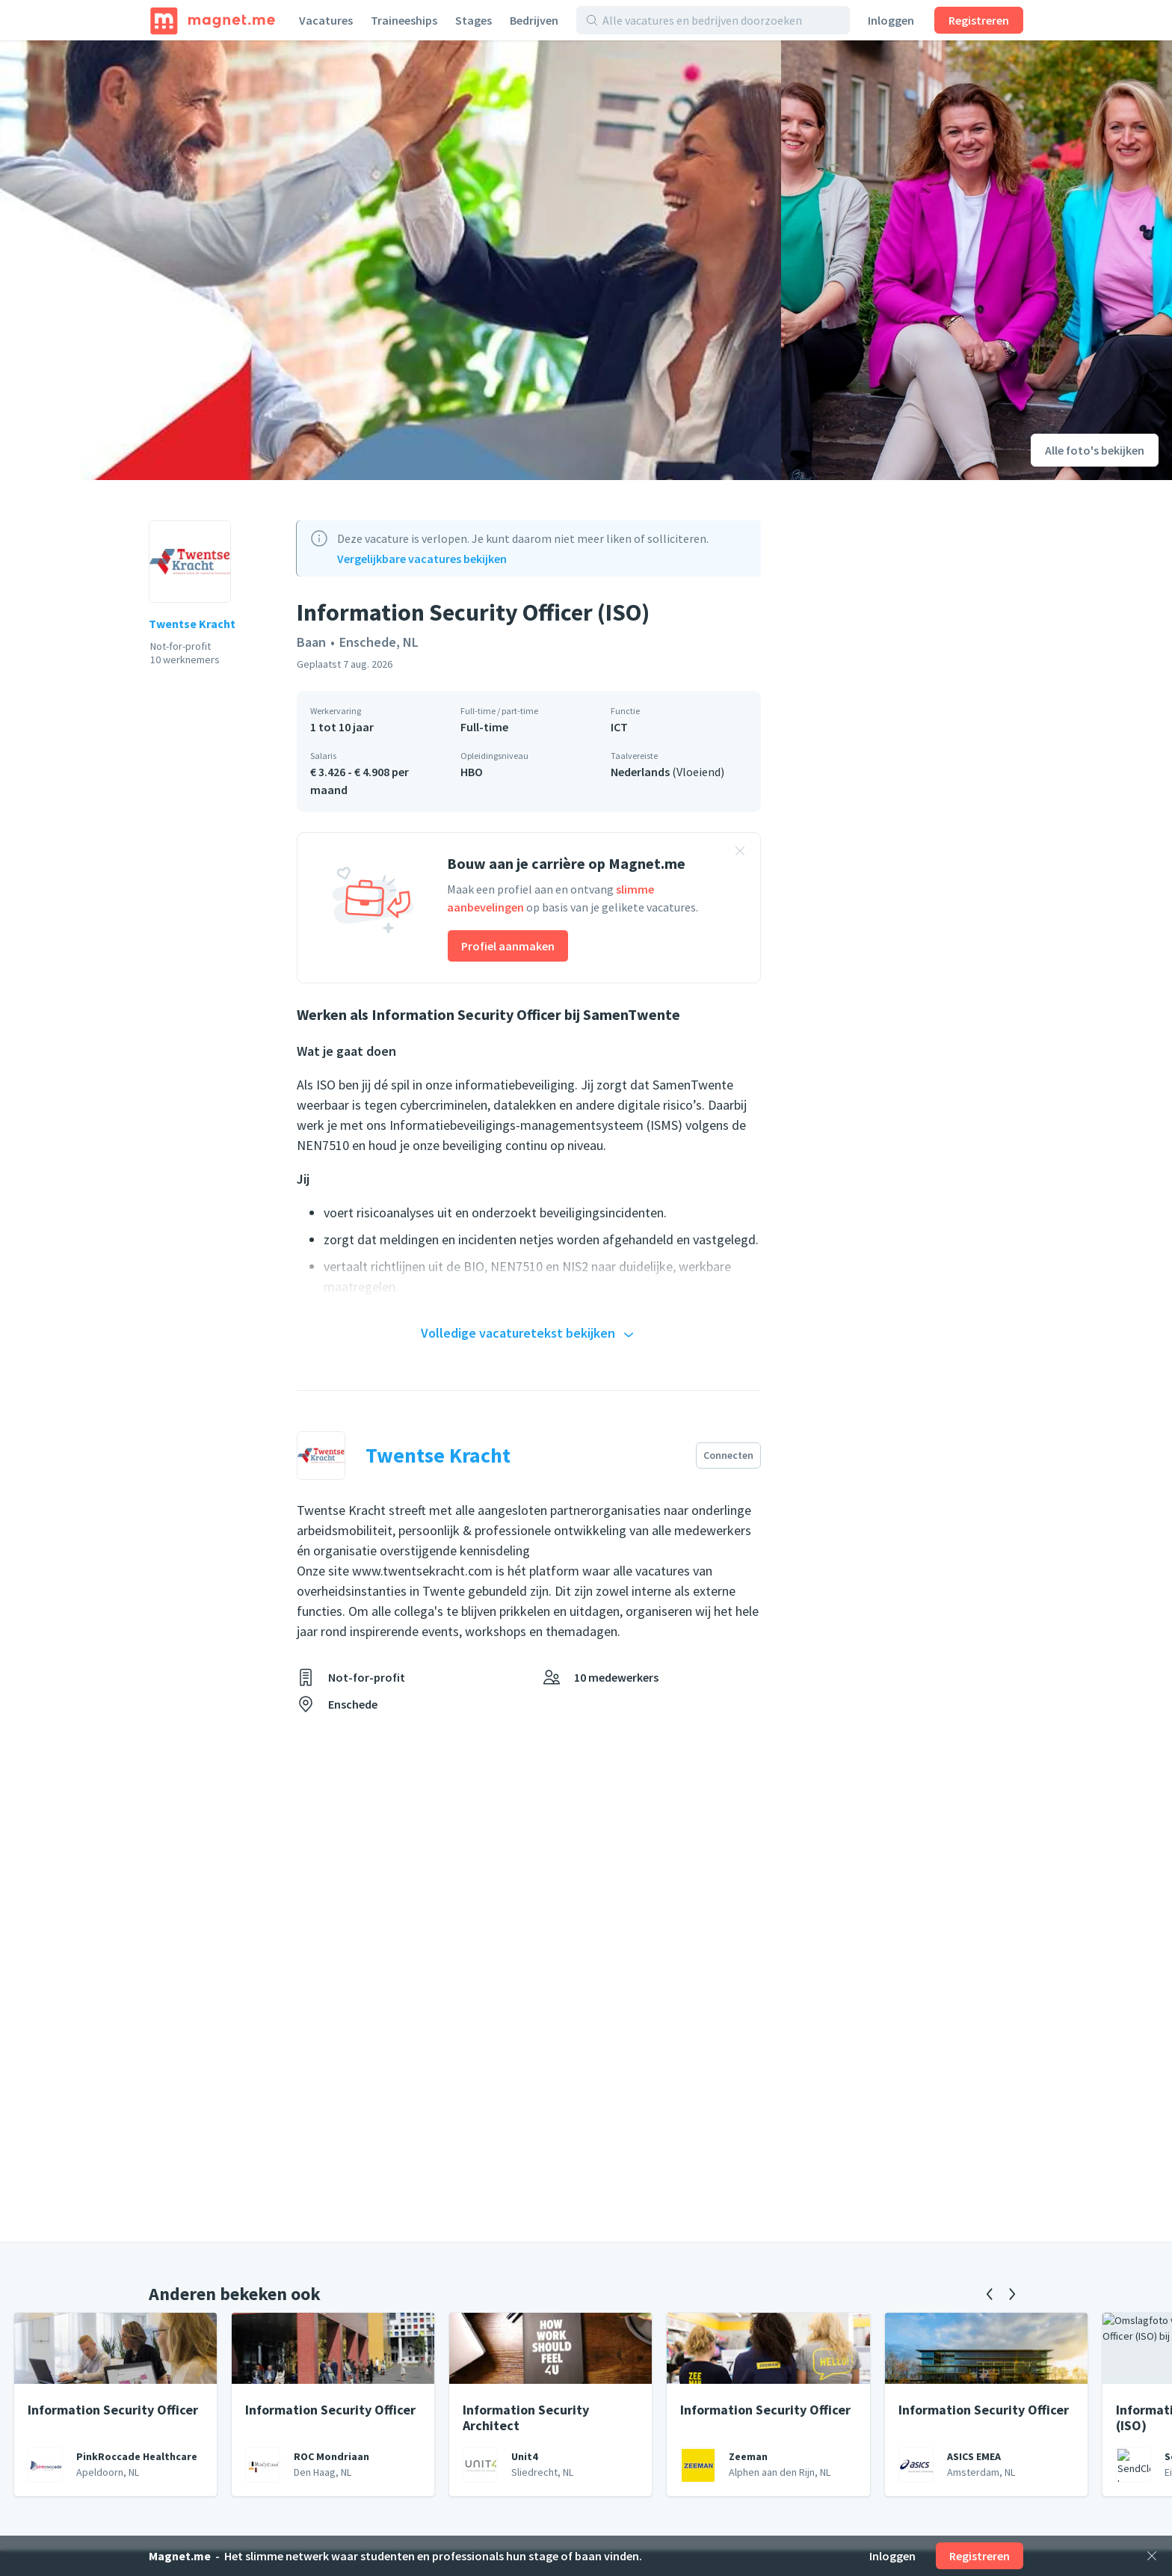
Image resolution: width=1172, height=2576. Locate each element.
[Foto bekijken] (390, 260)
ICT (619, 726)
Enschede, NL (379, 642)
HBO (471, 771)
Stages (473, 20)
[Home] (212, 20)
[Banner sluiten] (740, 853)
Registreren (979, 20)
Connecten (728, 1455)
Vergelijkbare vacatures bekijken (422, 558)
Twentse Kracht (192, 623)
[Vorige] (989, 2294)
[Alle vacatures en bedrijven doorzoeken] (721, 20)
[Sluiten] (1152, 2556)
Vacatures (326, 20)
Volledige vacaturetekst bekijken (529, 1334)
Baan (311, 642)
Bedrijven (534, 20)
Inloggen (891, 20)
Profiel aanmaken (508, 945)
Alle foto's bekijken (1094, 450)
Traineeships (404, 20)
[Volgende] (1012, 2294)
